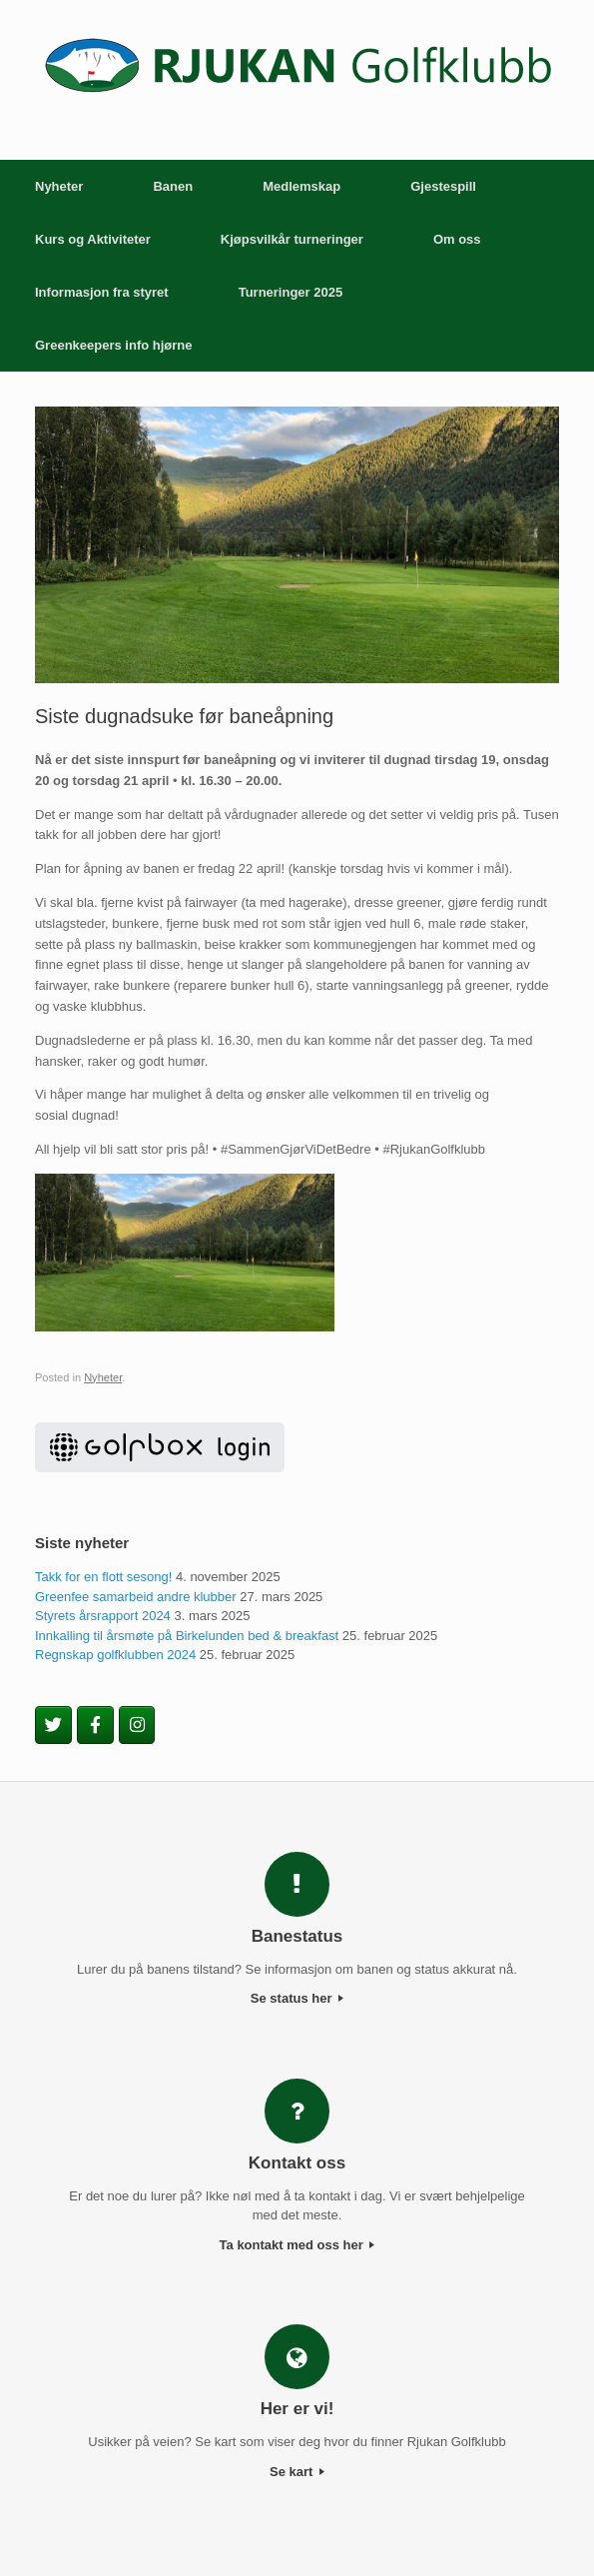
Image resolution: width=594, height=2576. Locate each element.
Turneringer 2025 (291, 292)
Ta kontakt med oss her (297, 2244)
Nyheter (59, 186)
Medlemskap (301, 186)
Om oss (457, 239)
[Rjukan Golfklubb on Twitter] (53, 1725)
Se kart (297, 2471)
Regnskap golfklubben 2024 (115, 1654)
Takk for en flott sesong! (103, 1576)
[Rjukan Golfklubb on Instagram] (137, 1725)
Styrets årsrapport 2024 (103, 1615)
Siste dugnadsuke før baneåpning (184, 716)
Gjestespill (443, 186)
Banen (173, 186)
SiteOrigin (295, 2535)
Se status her (297, 1998)
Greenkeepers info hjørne (114, 345)
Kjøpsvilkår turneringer (292, 239)
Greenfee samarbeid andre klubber (136, 1596)
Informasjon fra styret (102, 292)
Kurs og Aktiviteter (93, 239)
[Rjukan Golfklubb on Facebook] (95, 1725)
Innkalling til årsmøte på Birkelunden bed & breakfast (186, 1635)
